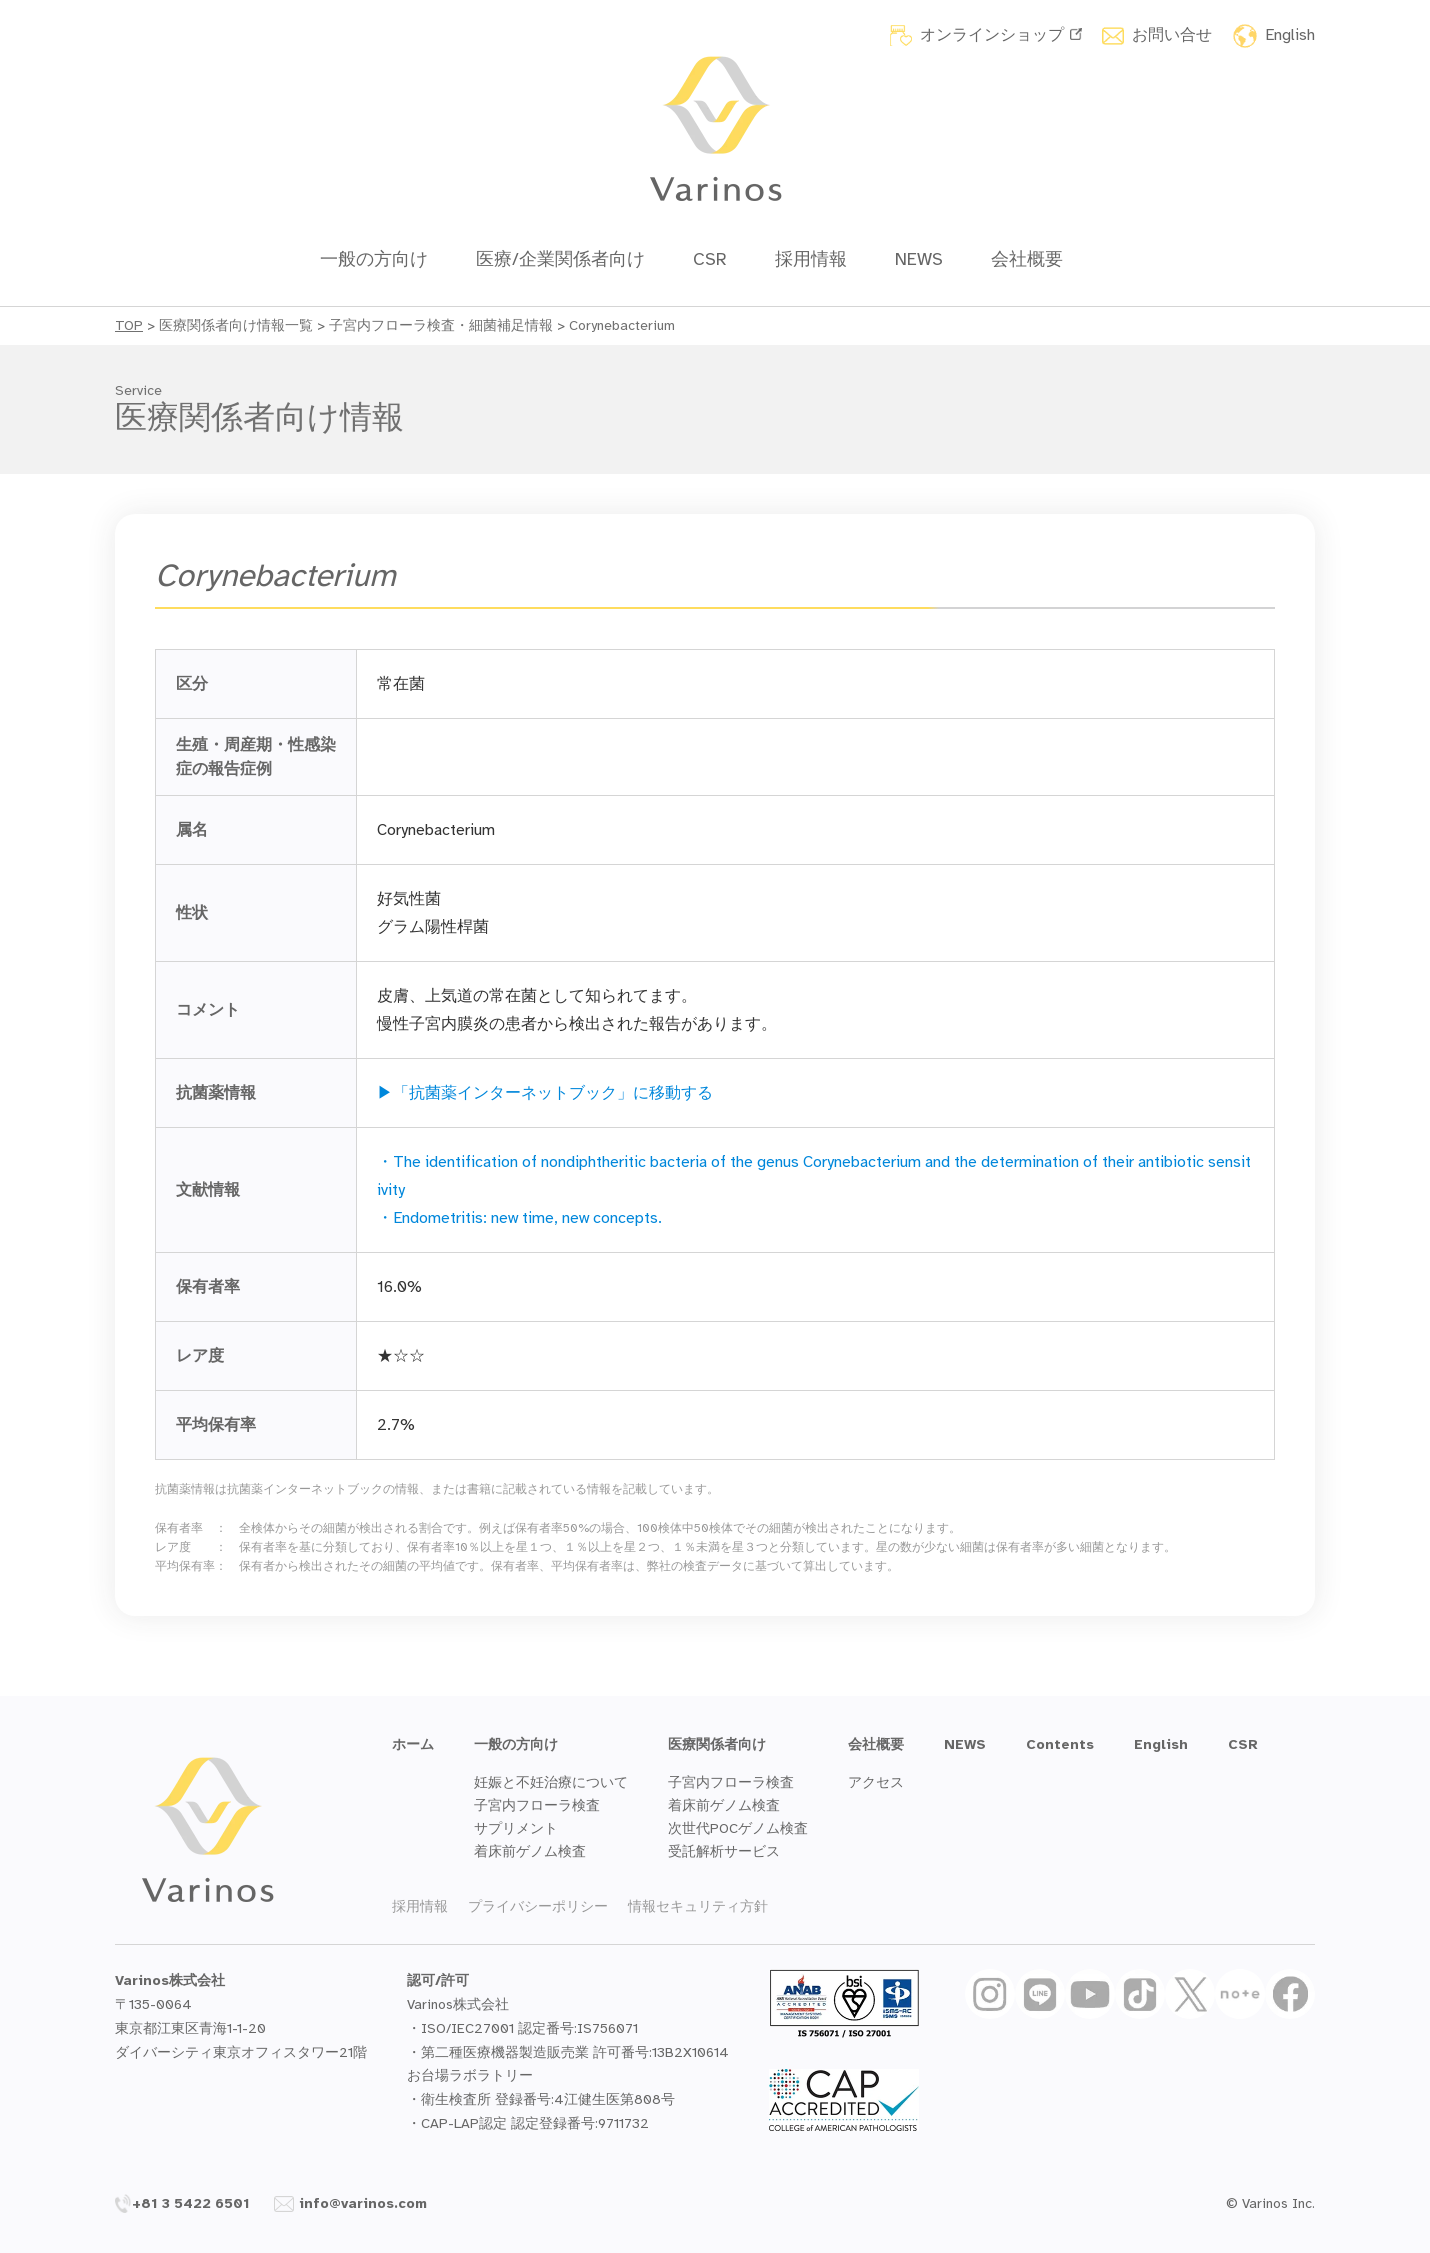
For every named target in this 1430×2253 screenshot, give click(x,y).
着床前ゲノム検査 (530, 1851)
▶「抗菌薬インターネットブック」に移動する (545, 1093)
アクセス (876, 1782)
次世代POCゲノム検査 (738, 1828)
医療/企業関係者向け (560, 259)
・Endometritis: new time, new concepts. (519, 1218)
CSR (710, 259)
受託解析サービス (724, 1851)
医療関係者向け (717, 1744)
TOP (129, 325)
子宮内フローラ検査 (537, 1805)
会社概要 (1027, 259)
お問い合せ (1172, 35)
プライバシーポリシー (538, 1906)
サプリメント (516, 1828)
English (1290, 35)
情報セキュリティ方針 (698, 1906)
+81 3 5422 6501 (182, 2203)
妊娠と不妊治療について (551, 1782)
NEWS (919, 259)
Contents (1060, 1744)
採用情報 (811, 259)
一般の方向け (374, 259)
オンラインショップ (1001, 35)
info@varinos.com (350, 2203)
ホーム (413, 1744)
